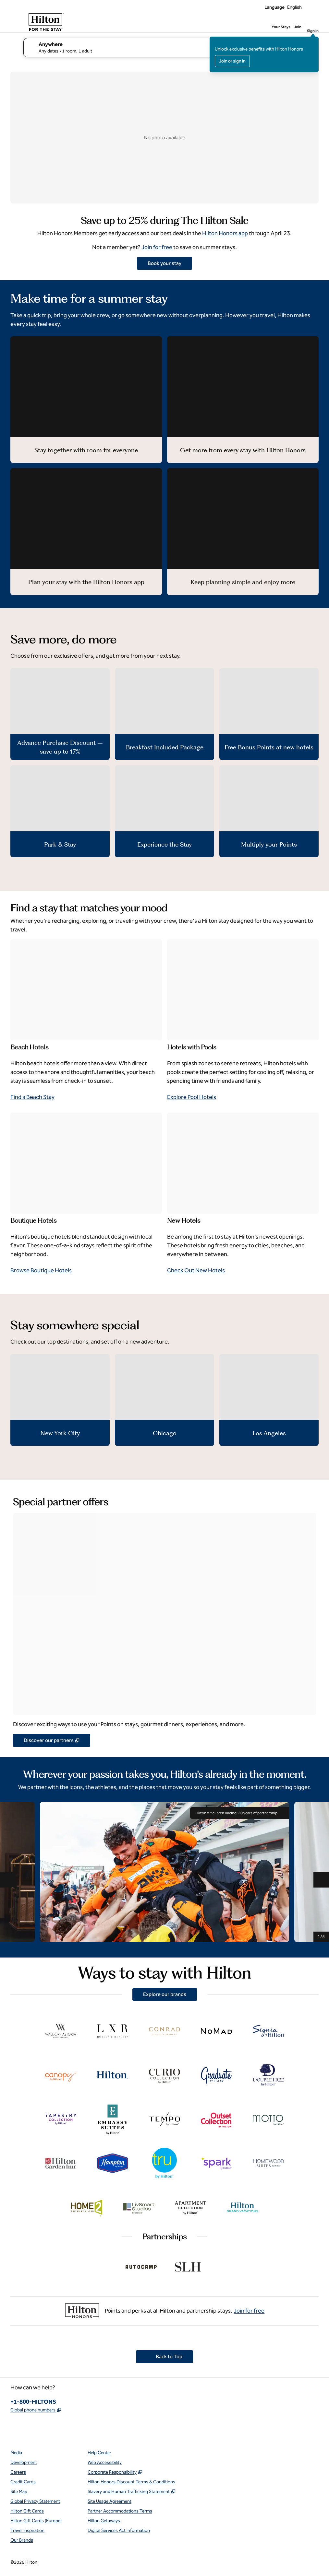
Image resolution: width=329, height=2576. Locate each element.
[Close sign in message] (314, 41)
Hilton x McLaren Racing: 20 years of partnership (239, 1813)
